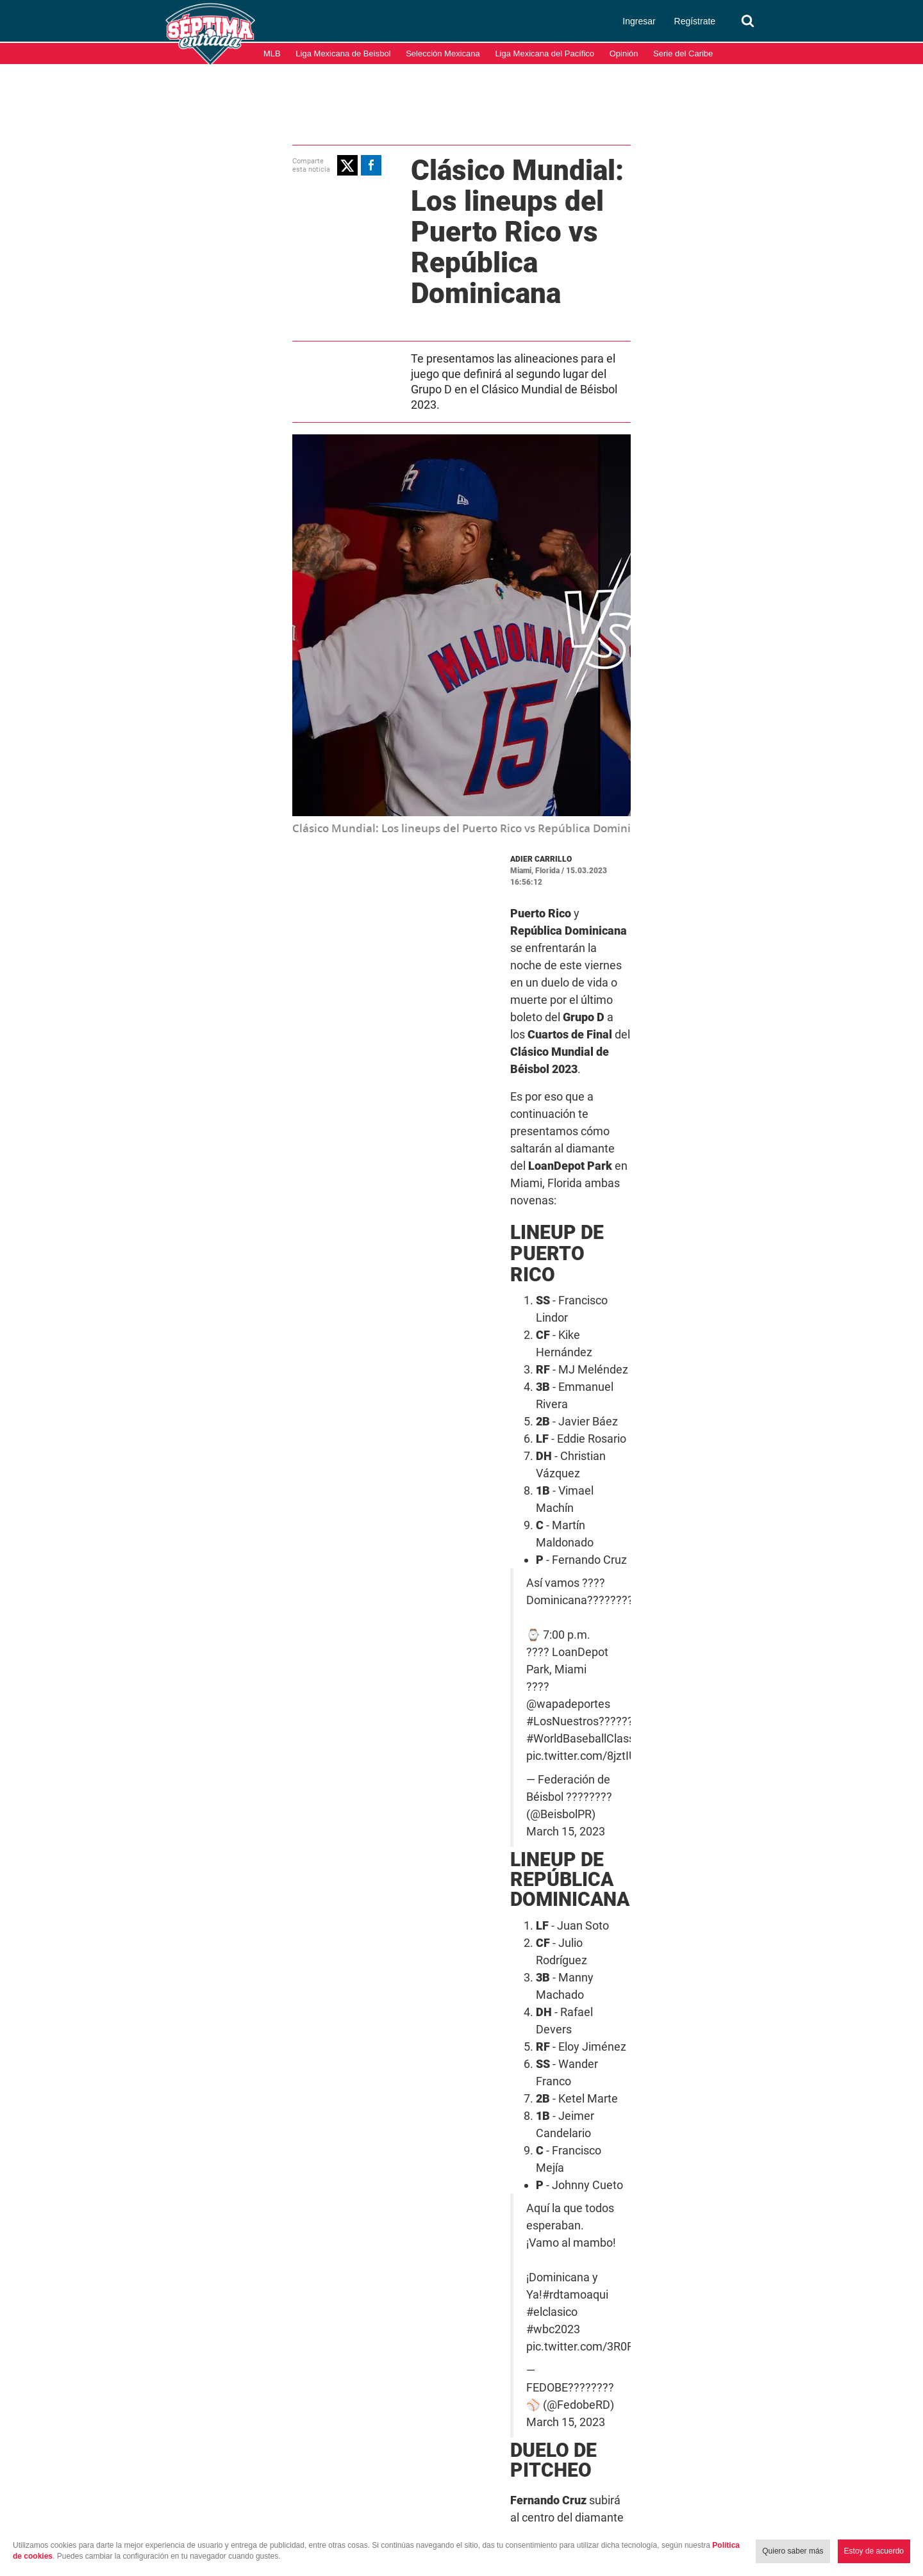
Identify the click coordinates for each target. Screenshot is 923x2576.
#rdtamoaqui (550, 1536)
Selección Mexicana (443, 53)
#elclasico (610, 1536)
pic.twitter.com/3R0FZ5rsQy (498, 1553)
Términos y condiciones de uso (766, 2510)
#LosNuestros (462, 1210)
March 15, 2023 (655, 1577)
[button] (209, 163)
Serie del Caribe (683, 53)
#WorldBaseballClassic (603, 1210)
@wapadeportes (494, 1192)
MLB (272, 53)
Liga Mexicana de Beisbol (342, 53)
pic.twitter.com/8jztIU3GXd (495, 1227)
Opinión (624, 53)
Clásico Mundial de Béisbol (542, 1914)
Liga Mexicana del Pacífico (544, 53)
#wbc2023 (666, 1536)
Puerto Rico (638, 1914)
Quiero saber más (792, 2551)
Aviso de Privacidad (877, 2510)
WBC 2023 (459, 1932)
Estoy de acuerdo (874, 2551)
